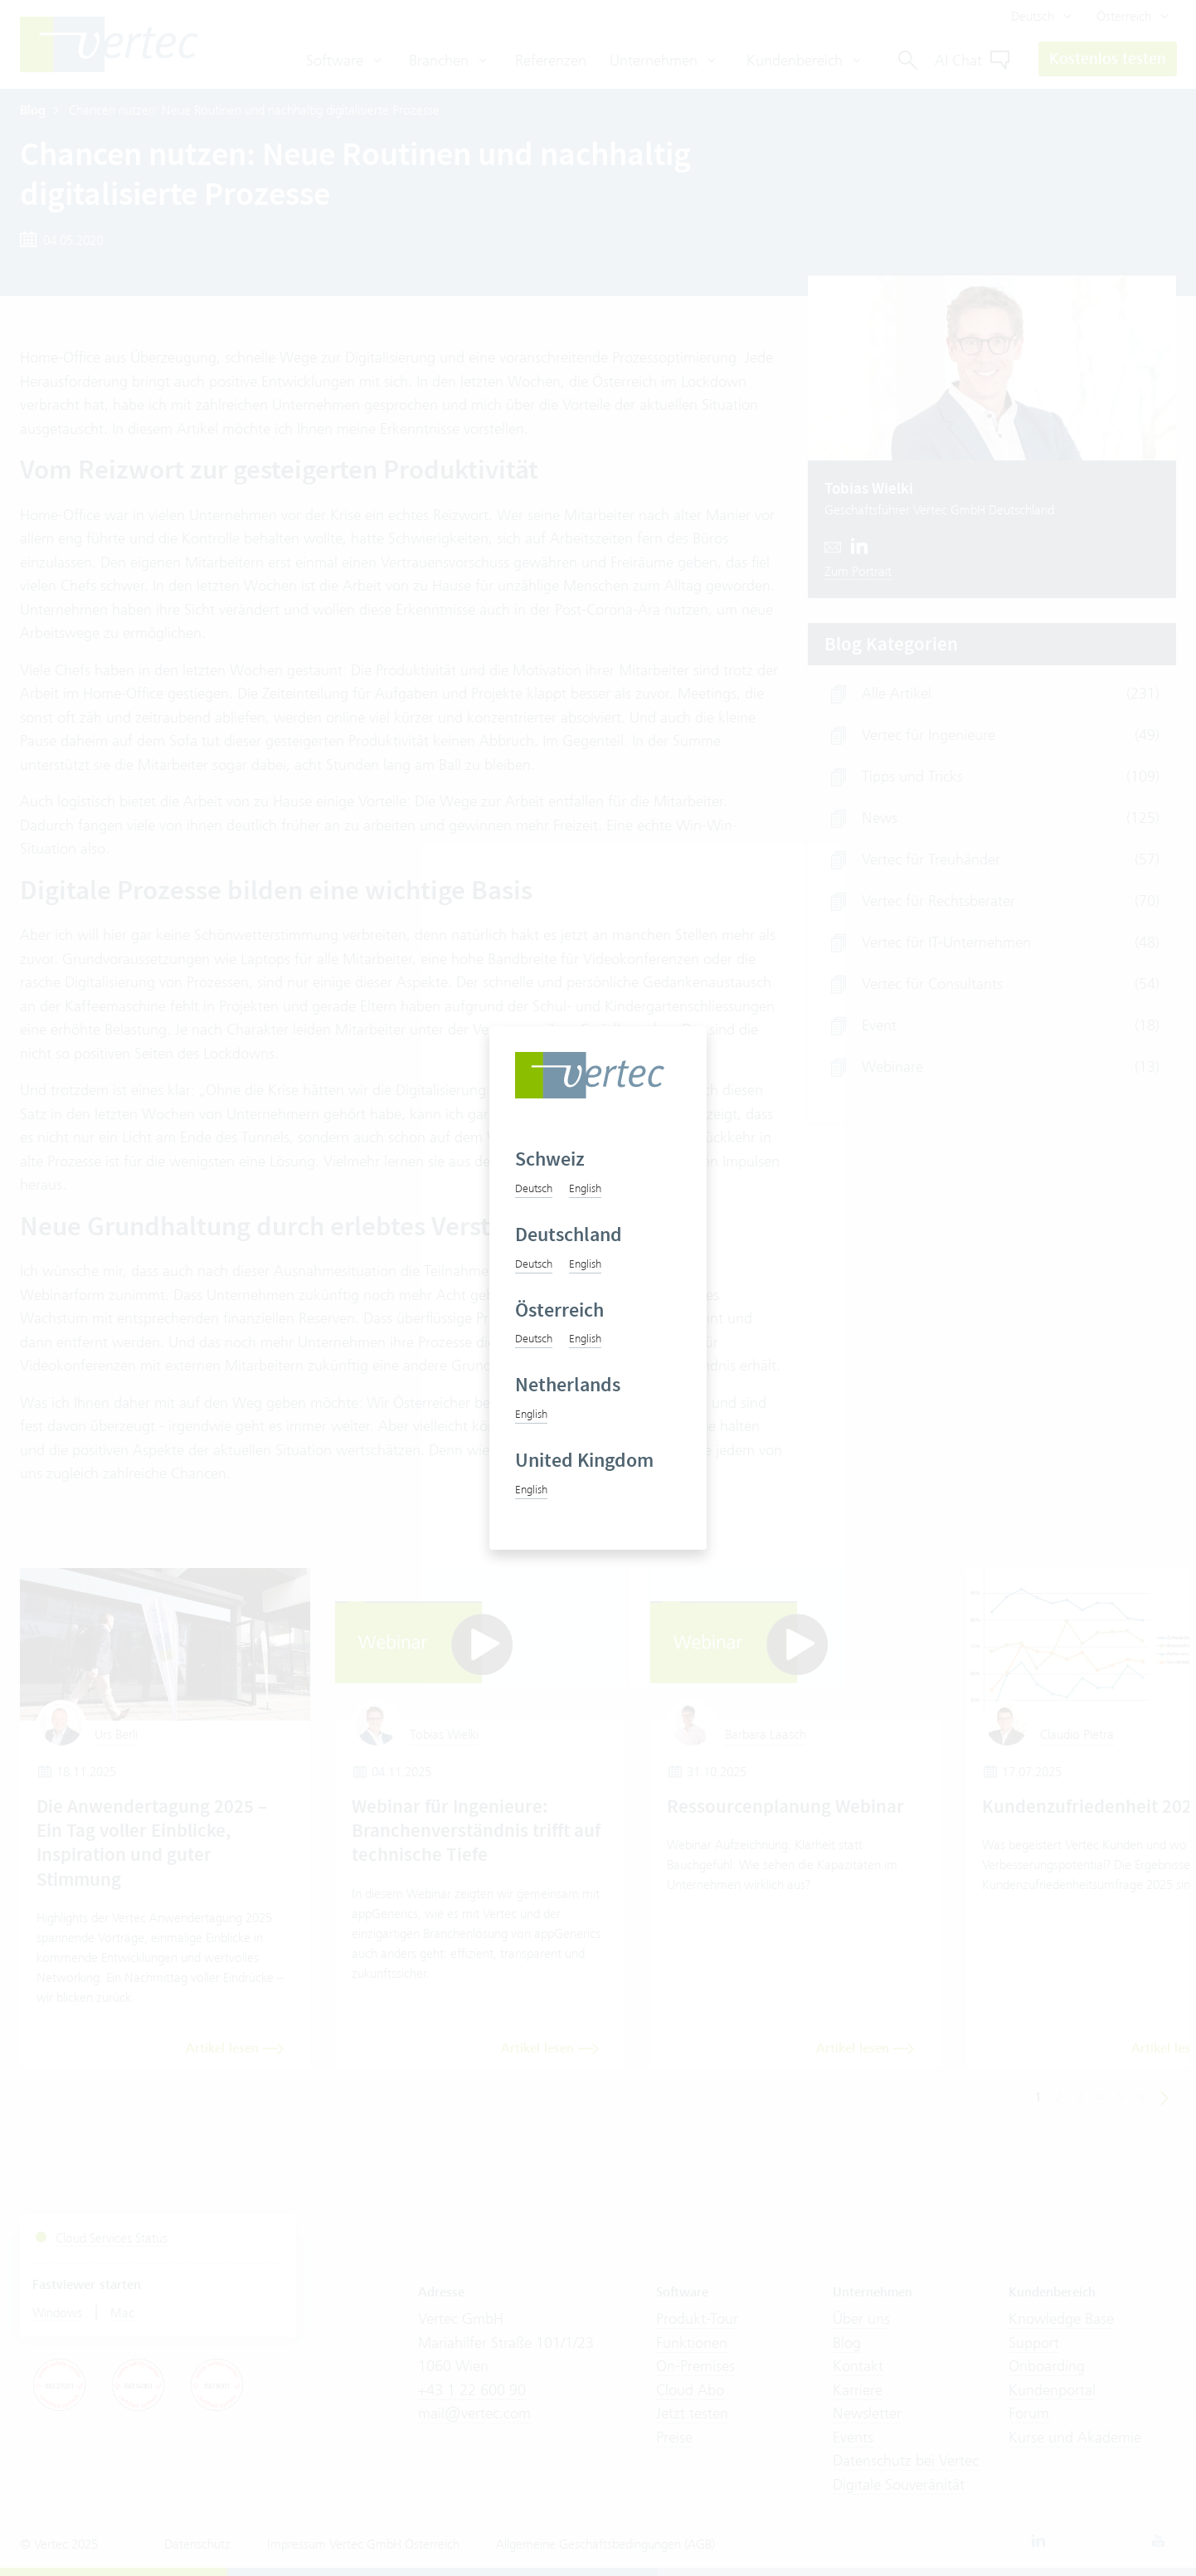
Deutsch (533, 1188)
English (585, 1188)
